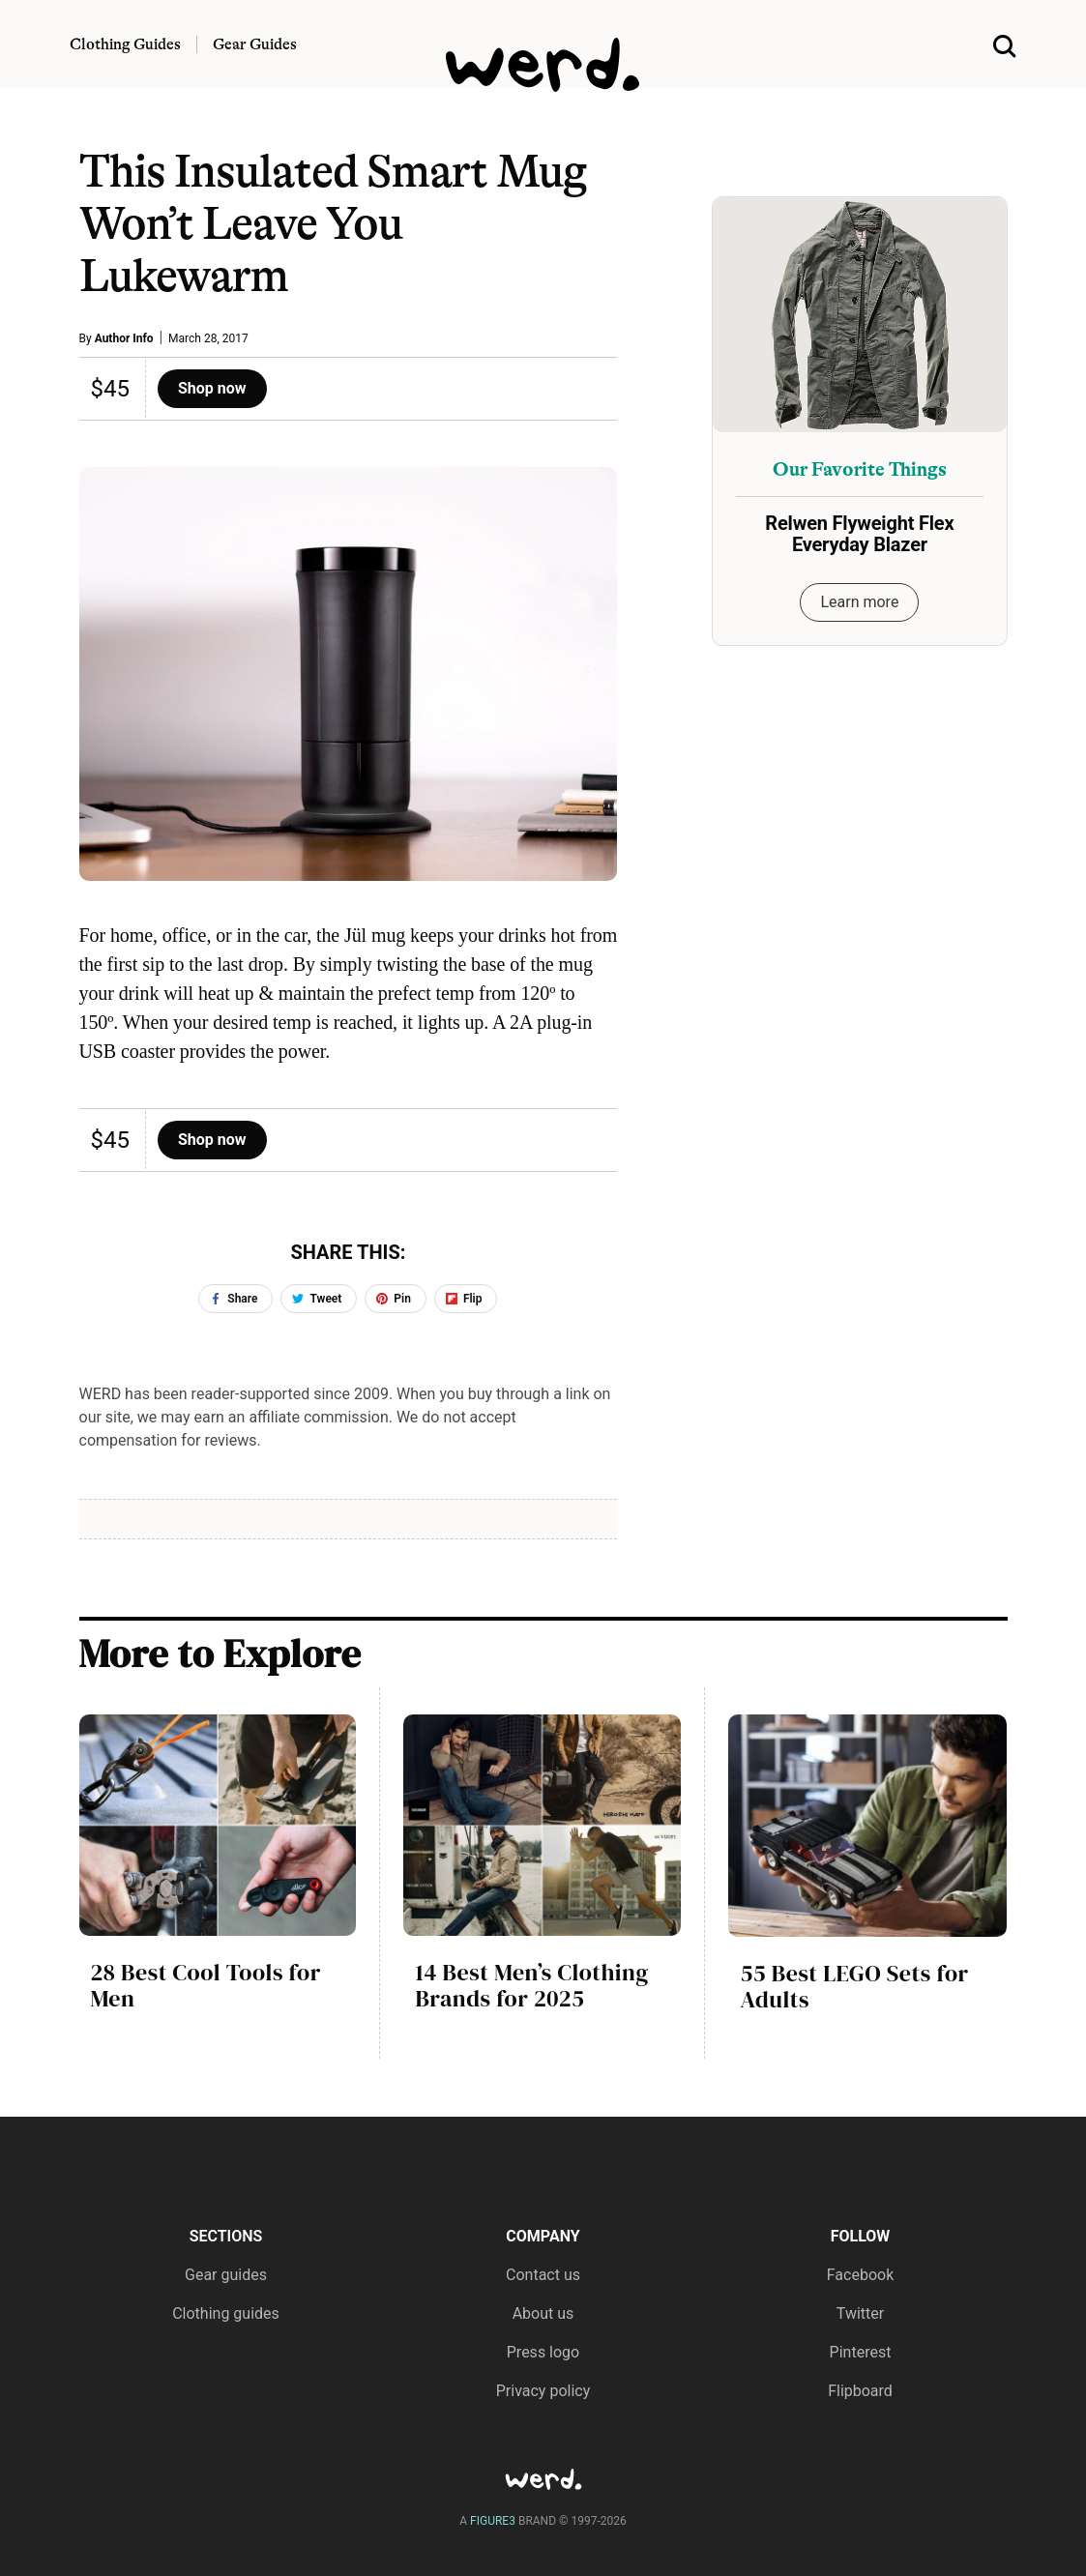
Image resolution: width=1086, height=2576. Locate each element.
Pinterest (861, 2352)
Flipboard (860, 2391)
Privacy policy (543, 2391)
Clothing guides (225, 2313)
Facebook (860, 2275)
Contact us (543, 2275)
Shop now (212, 388)
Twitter (860, 2313)
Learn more (859, 602)
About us (543, 2313)
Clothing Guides (125, 44)
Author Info (124, 338)
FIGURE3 (492, 2521)
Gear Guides (255, 44)
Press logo (543, 2352)
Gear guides (226, 2275)
